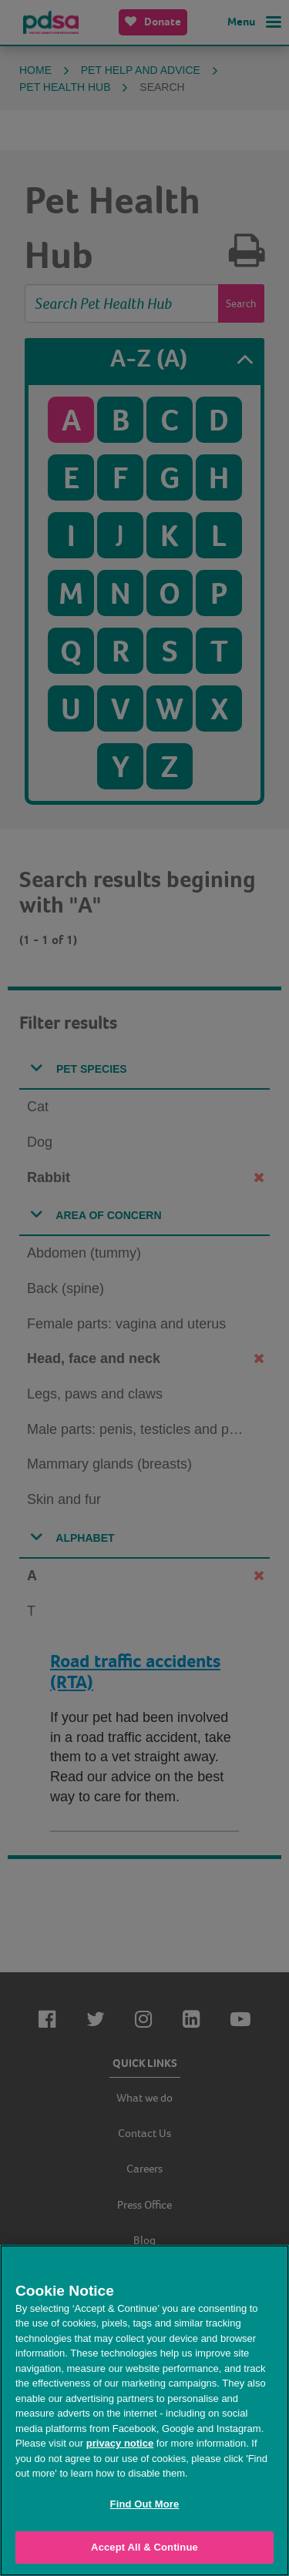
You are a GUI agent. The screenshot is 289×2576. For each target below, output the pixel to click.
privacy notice (119, 2443)
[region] (144, 2410)
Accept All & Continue (144, 2547)
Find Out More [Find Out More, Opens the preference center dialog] (145, 2504)
